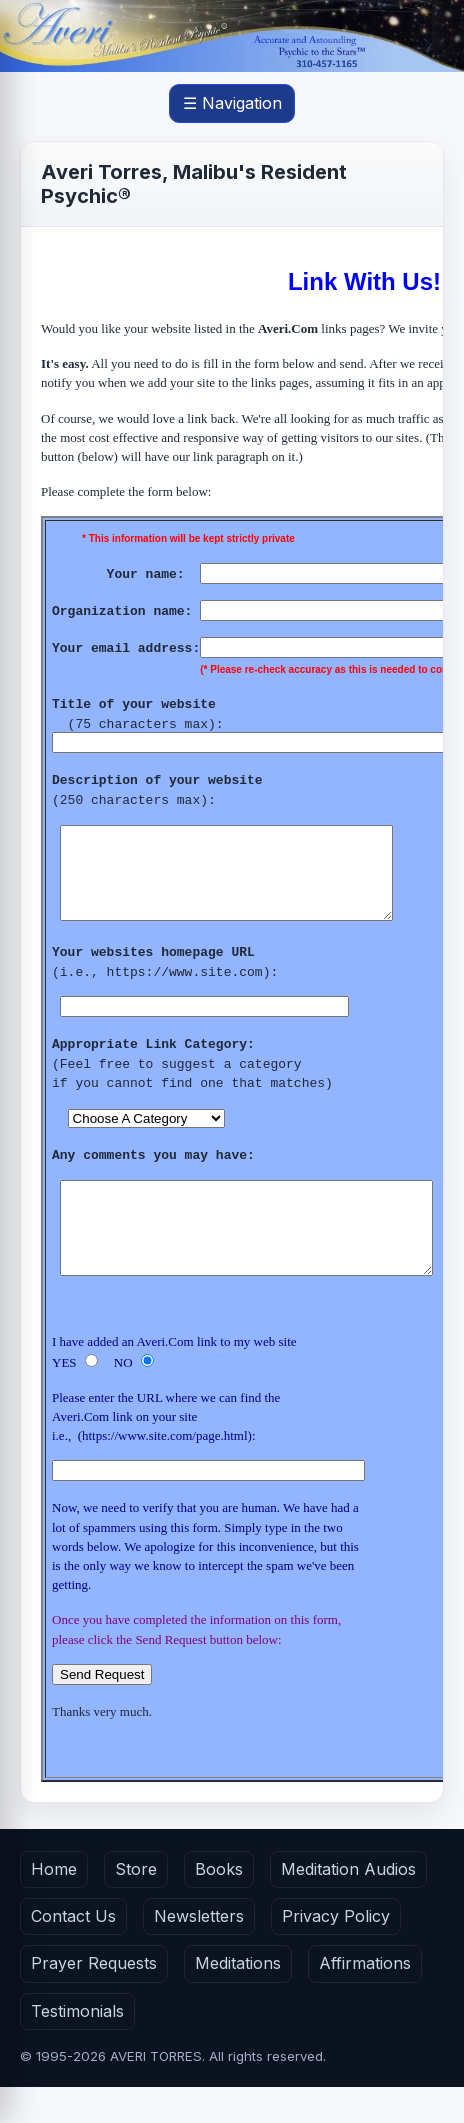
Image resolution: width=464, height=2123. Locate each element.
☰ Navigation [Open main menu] (232, 103)
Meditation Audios (348, 1905)
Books (219, 1905)
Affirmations (365, 1999)
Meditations (238, 1999)
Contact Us (73, 1952)
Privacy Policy (336, 1952)
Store (136, 1905)
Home (54, 1905)
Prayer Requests (94, 1999)
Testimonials (77, 2047)
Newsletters (199, 1952)
